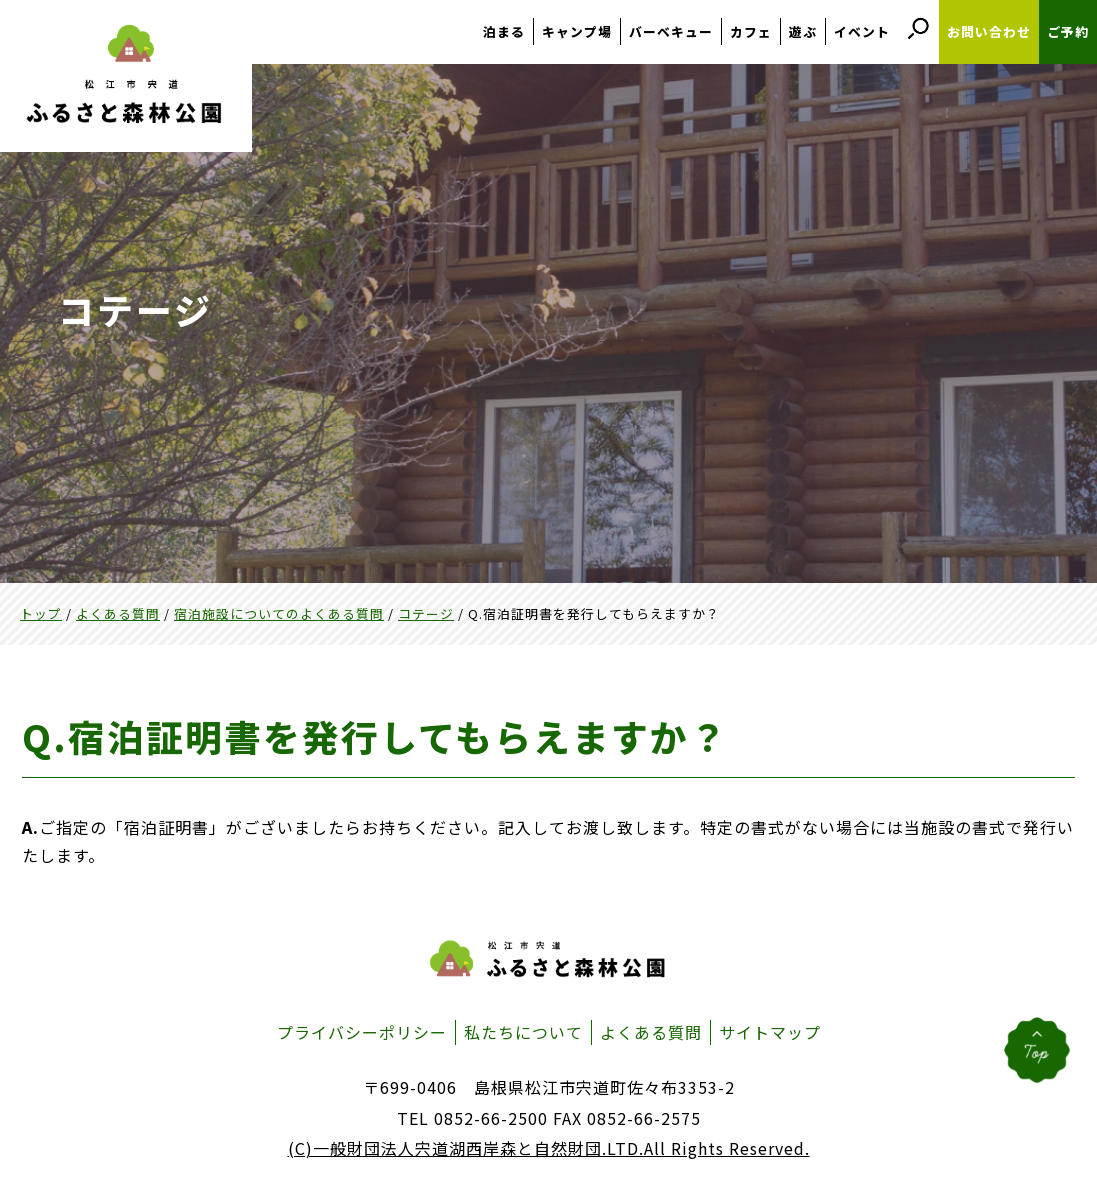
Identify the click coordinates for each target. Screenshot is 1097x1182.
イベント (862, 31)
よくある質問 (651, 1032)
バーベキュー (671, 31)
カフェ (751, 31)
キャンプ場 (577, 31)
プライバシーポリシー (362, 1032)
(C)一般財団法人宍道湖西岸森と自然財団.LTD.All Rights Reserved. (549, 1148)
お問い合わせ (989, 31)
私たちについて (523, 1032)
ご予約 (1068, 31)
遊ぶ (803, 31)
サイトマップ (770, 1032)
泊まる (504, 31)
